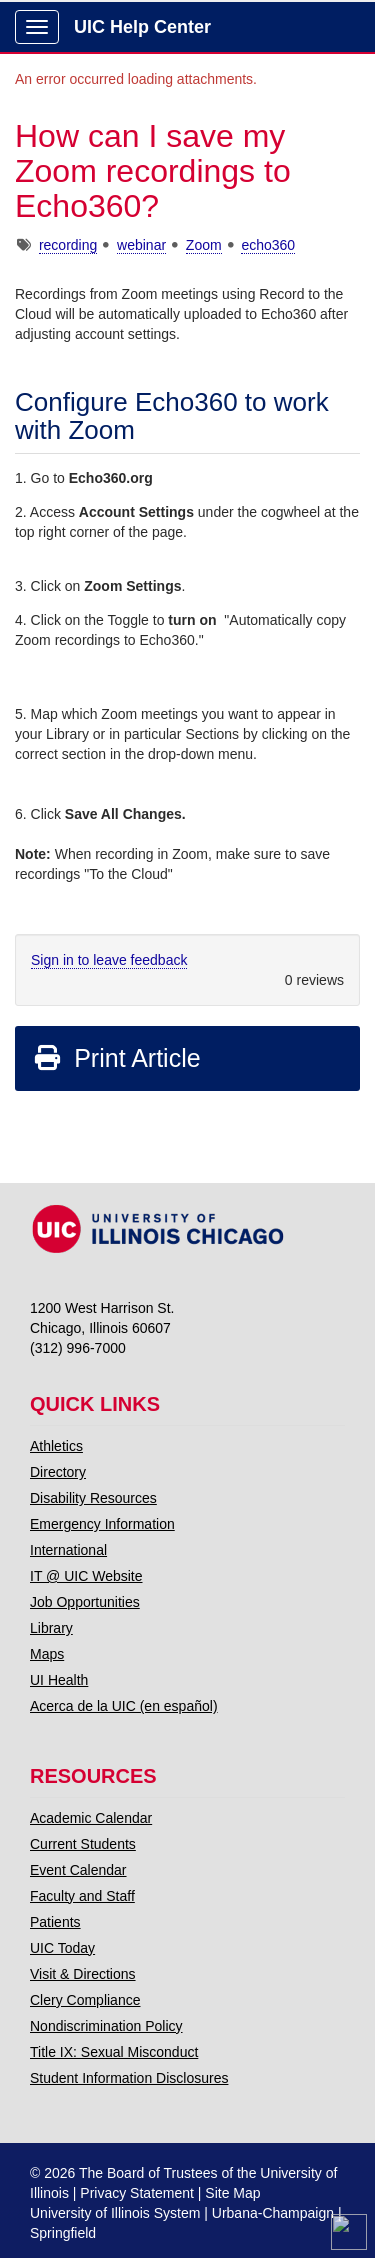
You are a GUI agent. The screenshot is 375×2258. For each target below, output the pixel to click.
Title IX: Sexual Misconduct (114, 2052)
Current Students (83, 1844)
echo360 (268, 245)
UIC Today (62, 1948)
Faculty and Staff (82, 1896)
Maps (47, 1654)
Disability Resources (93, 1498)
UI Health (59, 1680)
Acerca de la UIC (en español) (124, 1706)
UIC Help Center (142, 27)
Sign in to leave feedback (109, 960)
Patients (55, 1922)
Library (51, 1628)
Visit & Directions (83, 1974)
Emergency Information (102, 1524)
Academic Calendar (91, 1818)
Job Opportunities (85, 1602)
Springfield (63, 2233)
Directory (58, 1472)
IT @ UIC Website (86, 1576)
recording (68, 245)
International (68, 1550)
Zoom (204, 245)
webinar (141, 245)
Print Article (116, 1058)
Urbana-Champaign (273, 2213)
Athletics (56, 1446)
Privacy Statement (137, 2193)
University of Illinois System (115, 2213)
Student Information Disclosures (129, 2078)
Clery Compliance (85, 2000)
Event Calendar (78, 1870)
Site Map (232, 2193)
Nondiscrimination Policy (106, 2026)
